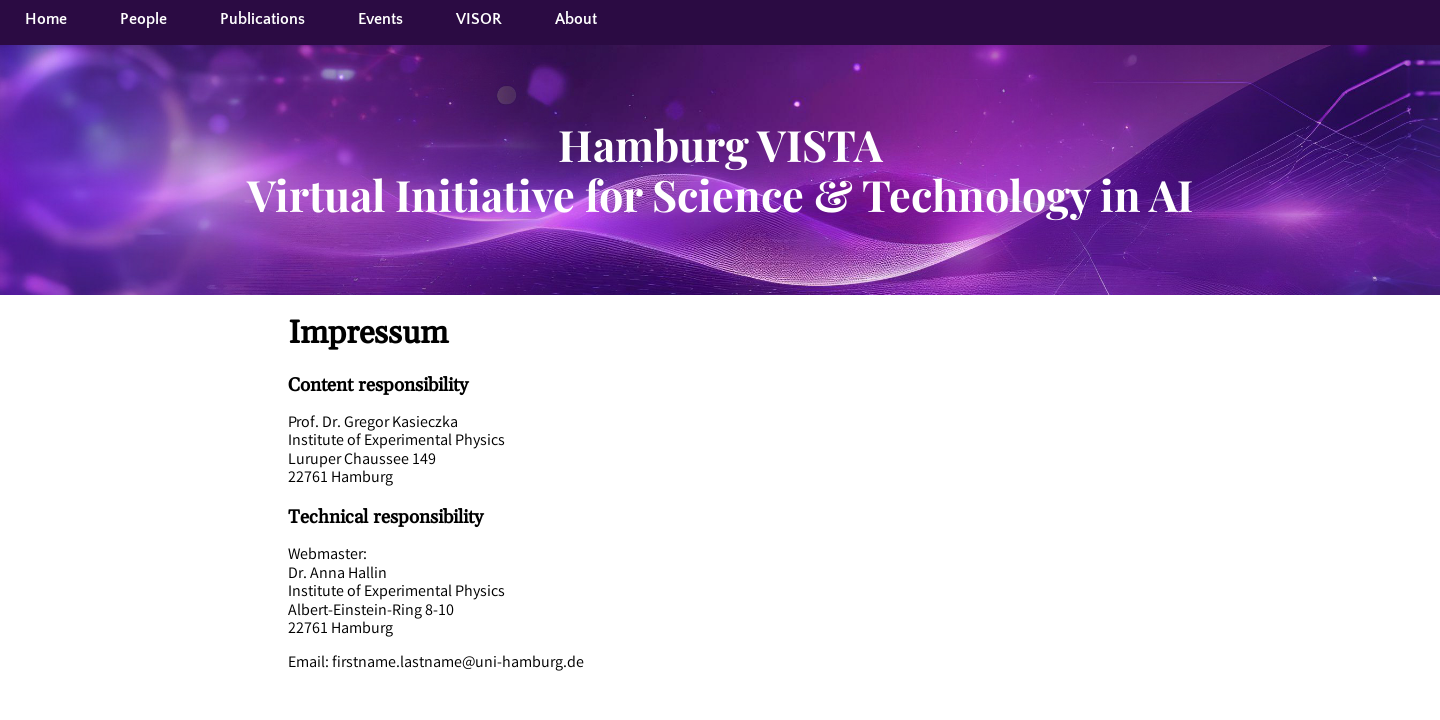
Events (380, 19)
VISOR (479, 19)
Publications (262, 19)
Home (46, 19)
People (143, 19)
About (576, 19)
